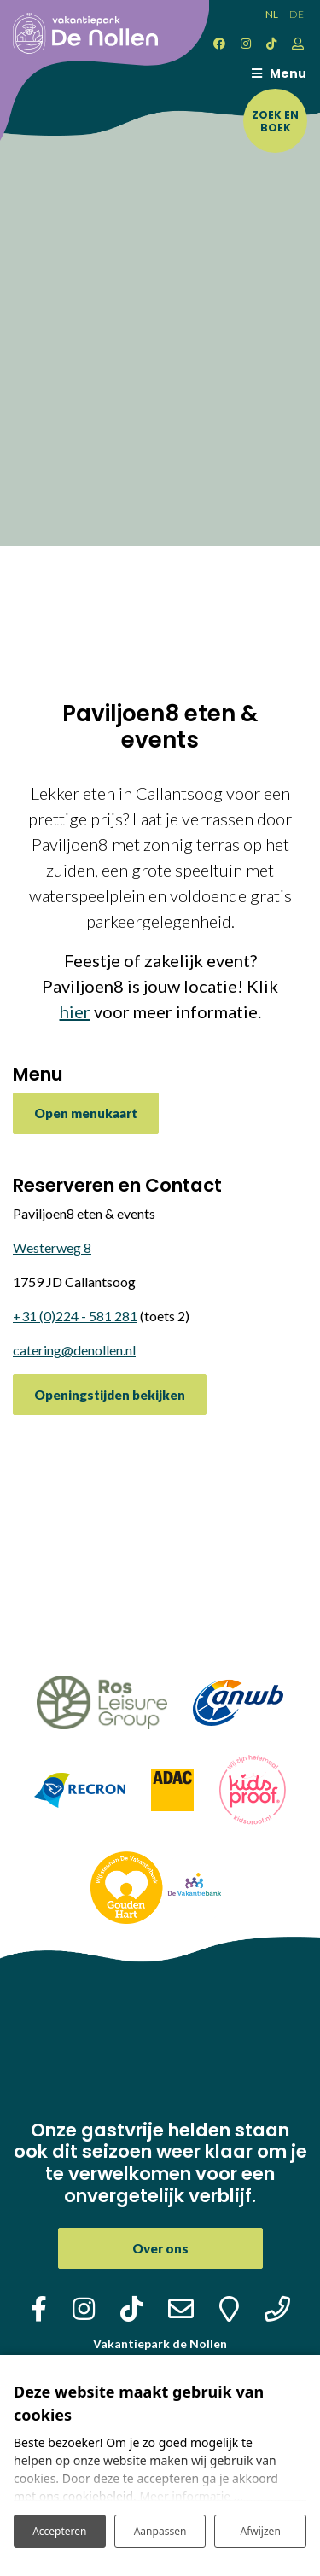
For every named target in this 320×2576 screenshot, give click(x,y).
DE (296, 14)
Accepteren (59, 2531)
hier (75, 1011)
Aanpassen (160, 2531)
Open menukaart (85, 1113)
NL (271, 14)
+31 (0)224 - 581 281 (75, 1316)
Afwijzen (261, 2531)
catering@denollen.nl (74, 1350)
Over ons (160, 2248)
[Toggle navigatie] (275, 73)
